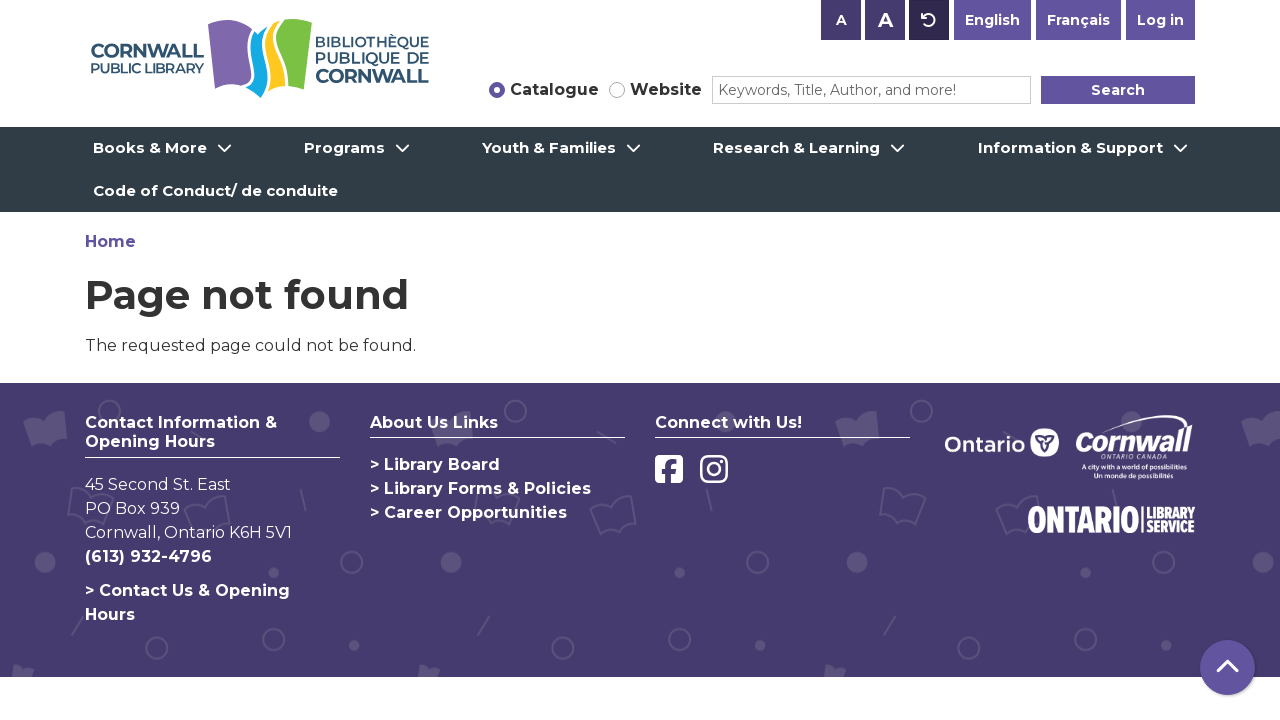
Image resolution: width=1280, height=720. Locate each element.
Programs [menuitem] (344, 147)
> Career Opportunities (468, 512)
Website (666, 89)
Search (1118, 90)
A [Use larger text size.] (885, 20)
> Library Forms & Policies (480, 488)
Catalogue (554, 89)
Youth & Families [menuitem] (549, 147)
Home (110, 241)
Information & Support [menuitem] (1070, 147)
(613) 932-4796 (148, 556)
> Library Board (435, 464)
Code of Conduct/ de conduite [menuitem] (215, 190)
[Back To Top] (1227, 667)
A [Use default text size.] (929, 20)
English (992, 20)
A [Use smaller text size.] (841, 20)
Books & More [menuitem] (150, 147)
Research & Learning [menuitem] (796, 147)
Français (1078, 20)
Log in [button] (1160, 20)
